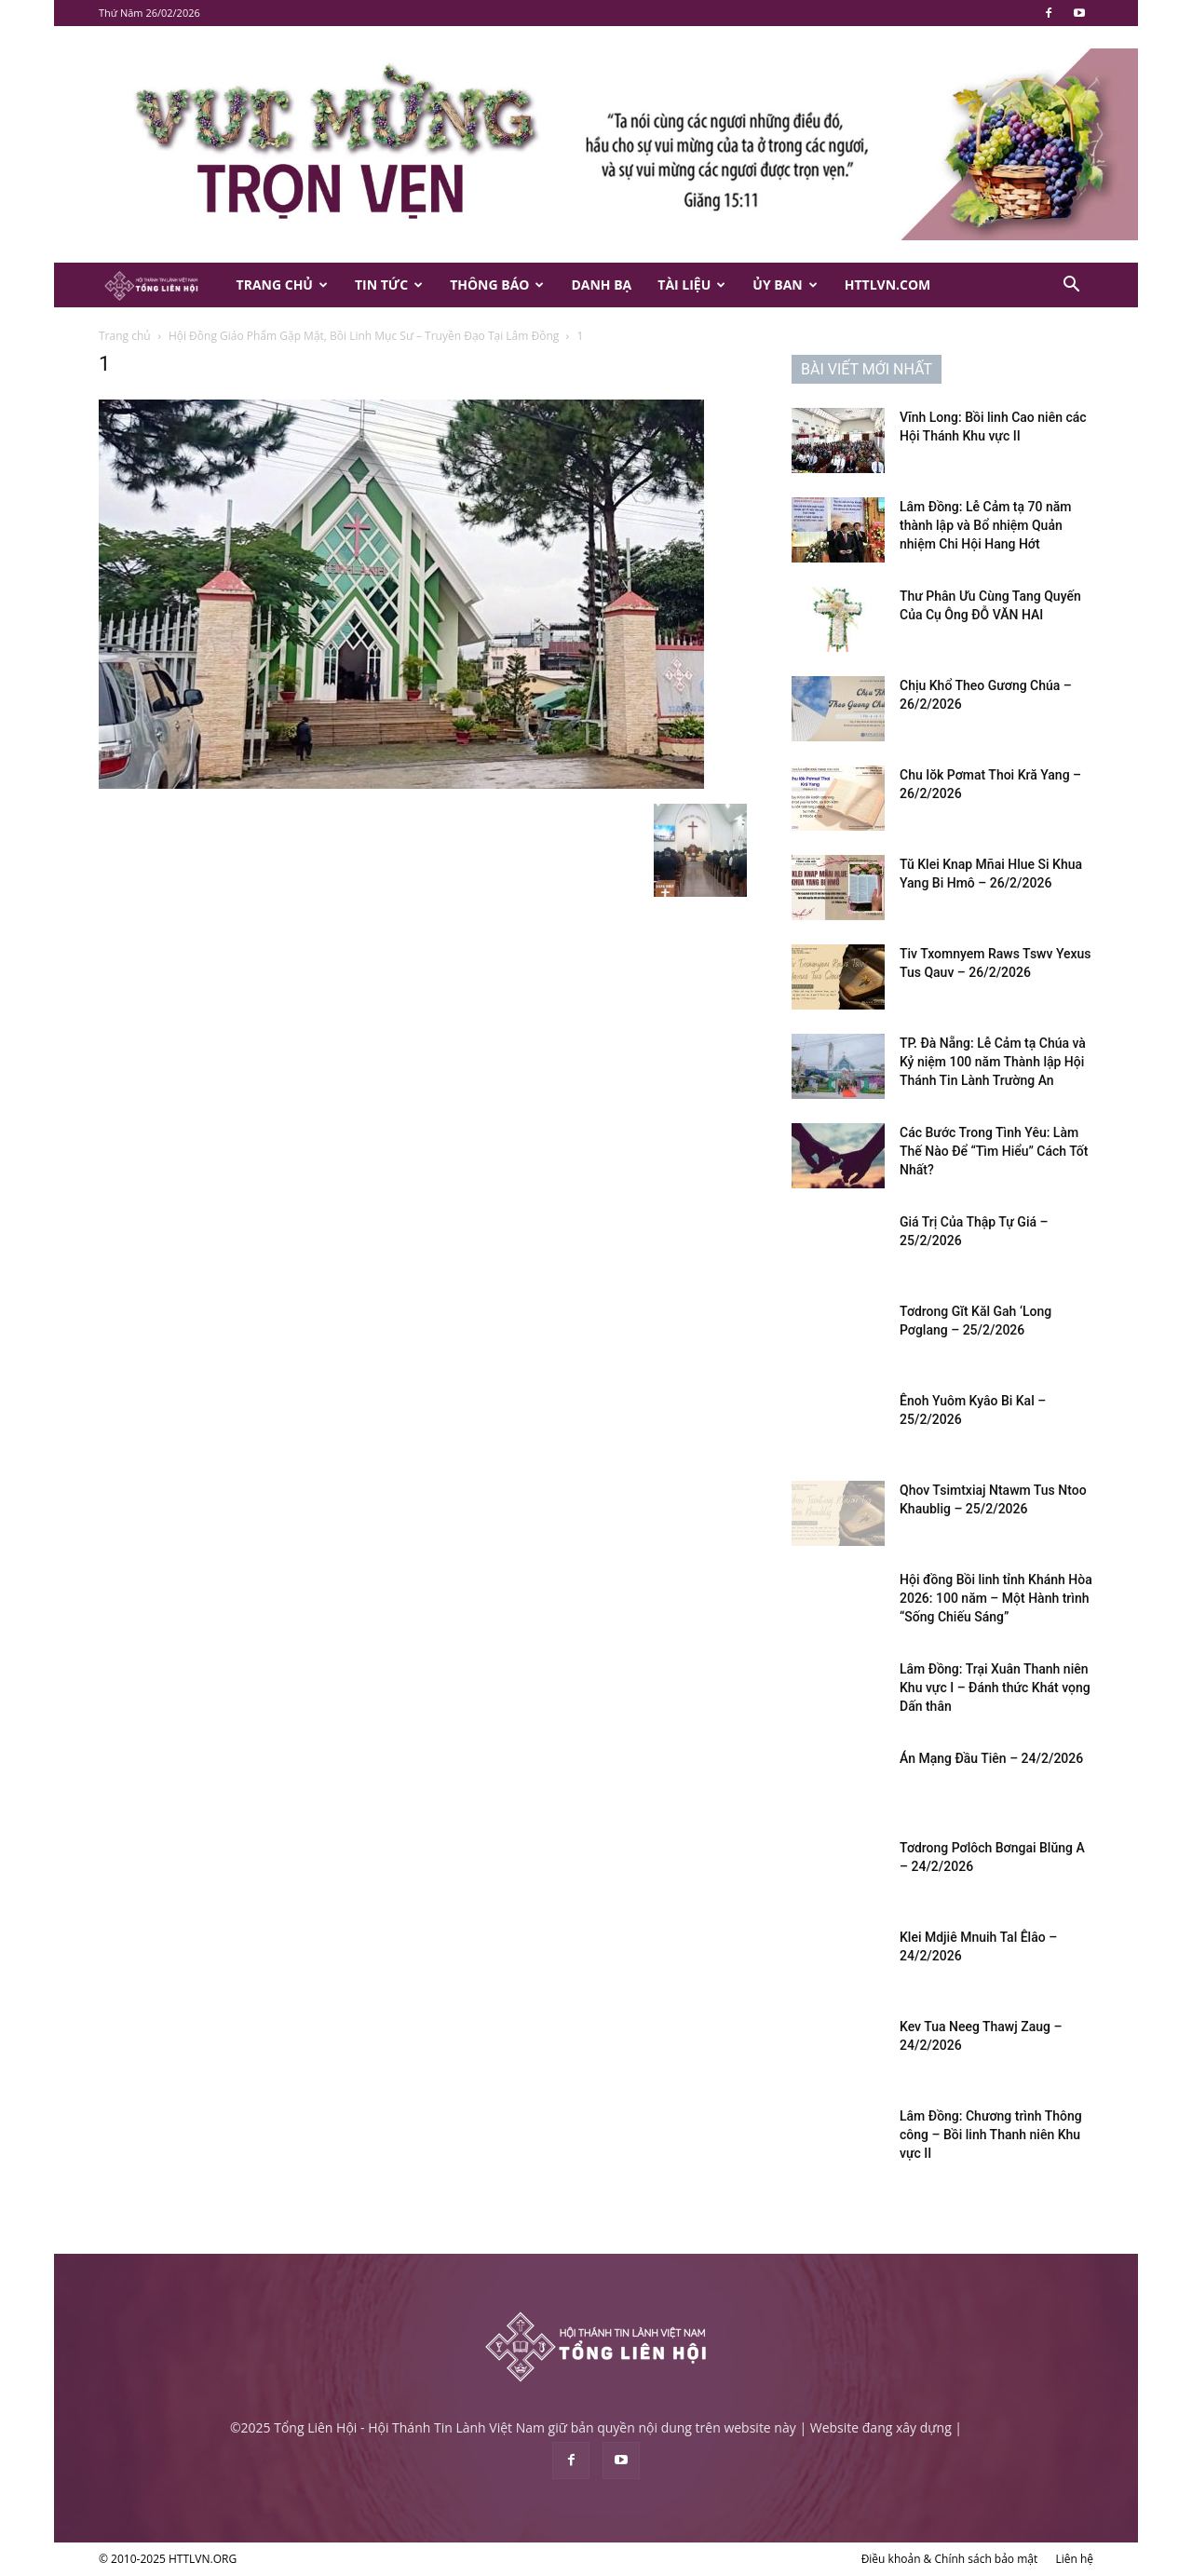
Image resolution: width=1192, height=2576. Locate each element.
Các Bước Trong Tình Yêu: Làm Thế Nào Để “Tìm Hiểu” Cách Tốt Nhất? (994, 1151)
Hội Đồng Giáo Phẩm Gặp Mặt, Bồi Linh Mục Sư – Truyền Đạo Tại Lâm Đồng (364, 336)
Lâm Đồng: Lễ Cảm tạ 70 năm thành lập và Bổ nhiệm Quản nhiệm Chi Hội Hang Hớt (986, 525)
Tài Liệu (691, 284)
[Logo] (161, 285)
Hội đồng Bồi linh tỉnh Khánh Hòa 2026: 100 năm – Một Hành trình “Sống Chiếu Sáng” (996, 1598)
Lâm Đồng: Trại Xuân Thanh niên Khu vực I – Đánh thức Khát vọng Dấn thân (995, 1687)
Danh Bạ (601, 284)
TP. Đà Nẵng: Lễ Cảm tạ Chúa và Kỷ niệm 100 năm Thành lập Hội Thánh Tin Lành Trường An (993, 1062)
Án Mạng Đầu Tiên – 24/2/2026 (991, 1758)
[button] (1071, 286)
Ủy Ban (784, 284)
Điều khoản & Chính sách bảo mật (949, 2559)
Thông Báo (497, 284)
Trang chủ (125, 336)
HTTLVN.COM (888, 284)
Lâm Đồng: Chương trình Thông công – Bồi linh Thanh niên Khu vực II (991, 2134)
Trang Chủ (282, 284)
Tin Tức (389, 284)
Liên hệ (1074, 2559)
